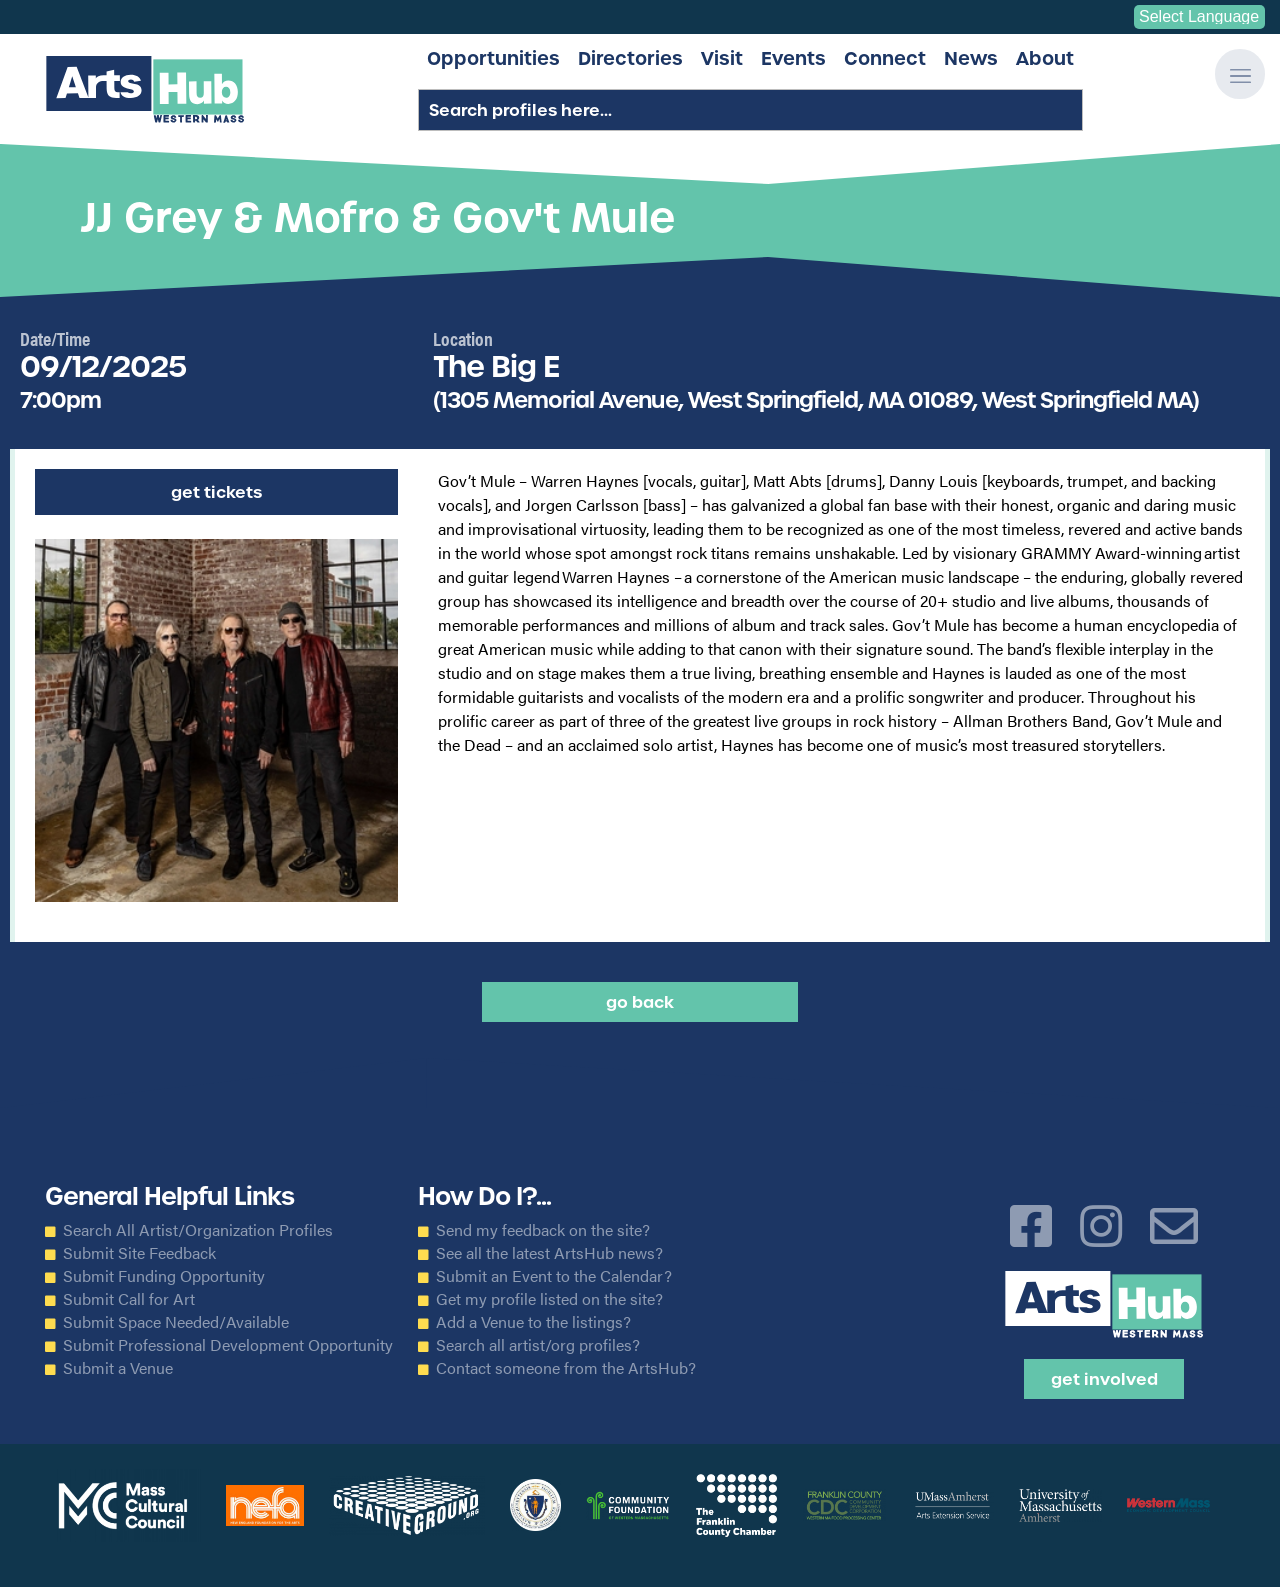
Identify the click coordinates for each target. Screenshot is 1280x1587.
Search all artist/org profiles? (538, 1345)
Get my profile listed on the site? (549, 1299)
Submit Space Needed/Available (176, 1322)
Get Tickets (216, 492)
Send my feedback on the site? (543, 1230)
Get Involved (1104, 1379)
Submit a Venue (118, 1368)
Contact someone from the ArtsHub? (566, 1368)
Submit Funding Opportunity (164, 1276)
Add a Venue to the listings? (533, 1322)
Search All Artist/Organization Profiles (198, 1230)
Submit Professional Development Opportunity (228, 1345)
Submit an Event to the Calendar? (554, 1276)
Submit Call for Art (129, 1299)
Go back (640, 1002)
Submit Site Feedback (139, 1253)
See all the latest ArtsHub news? (549, 1253)
